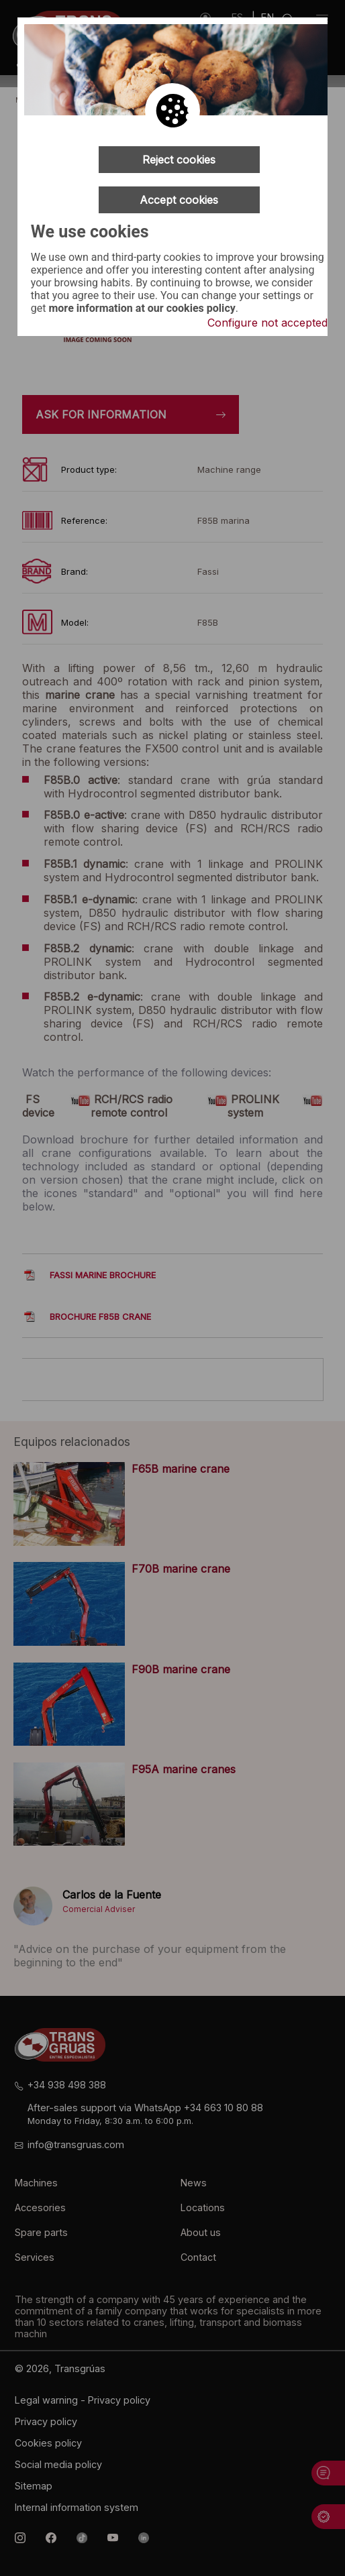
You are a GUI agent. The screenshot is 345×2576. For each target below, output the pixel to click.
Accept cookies (179, 200)
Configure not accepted (267, 322)
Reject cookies (178, 159)
